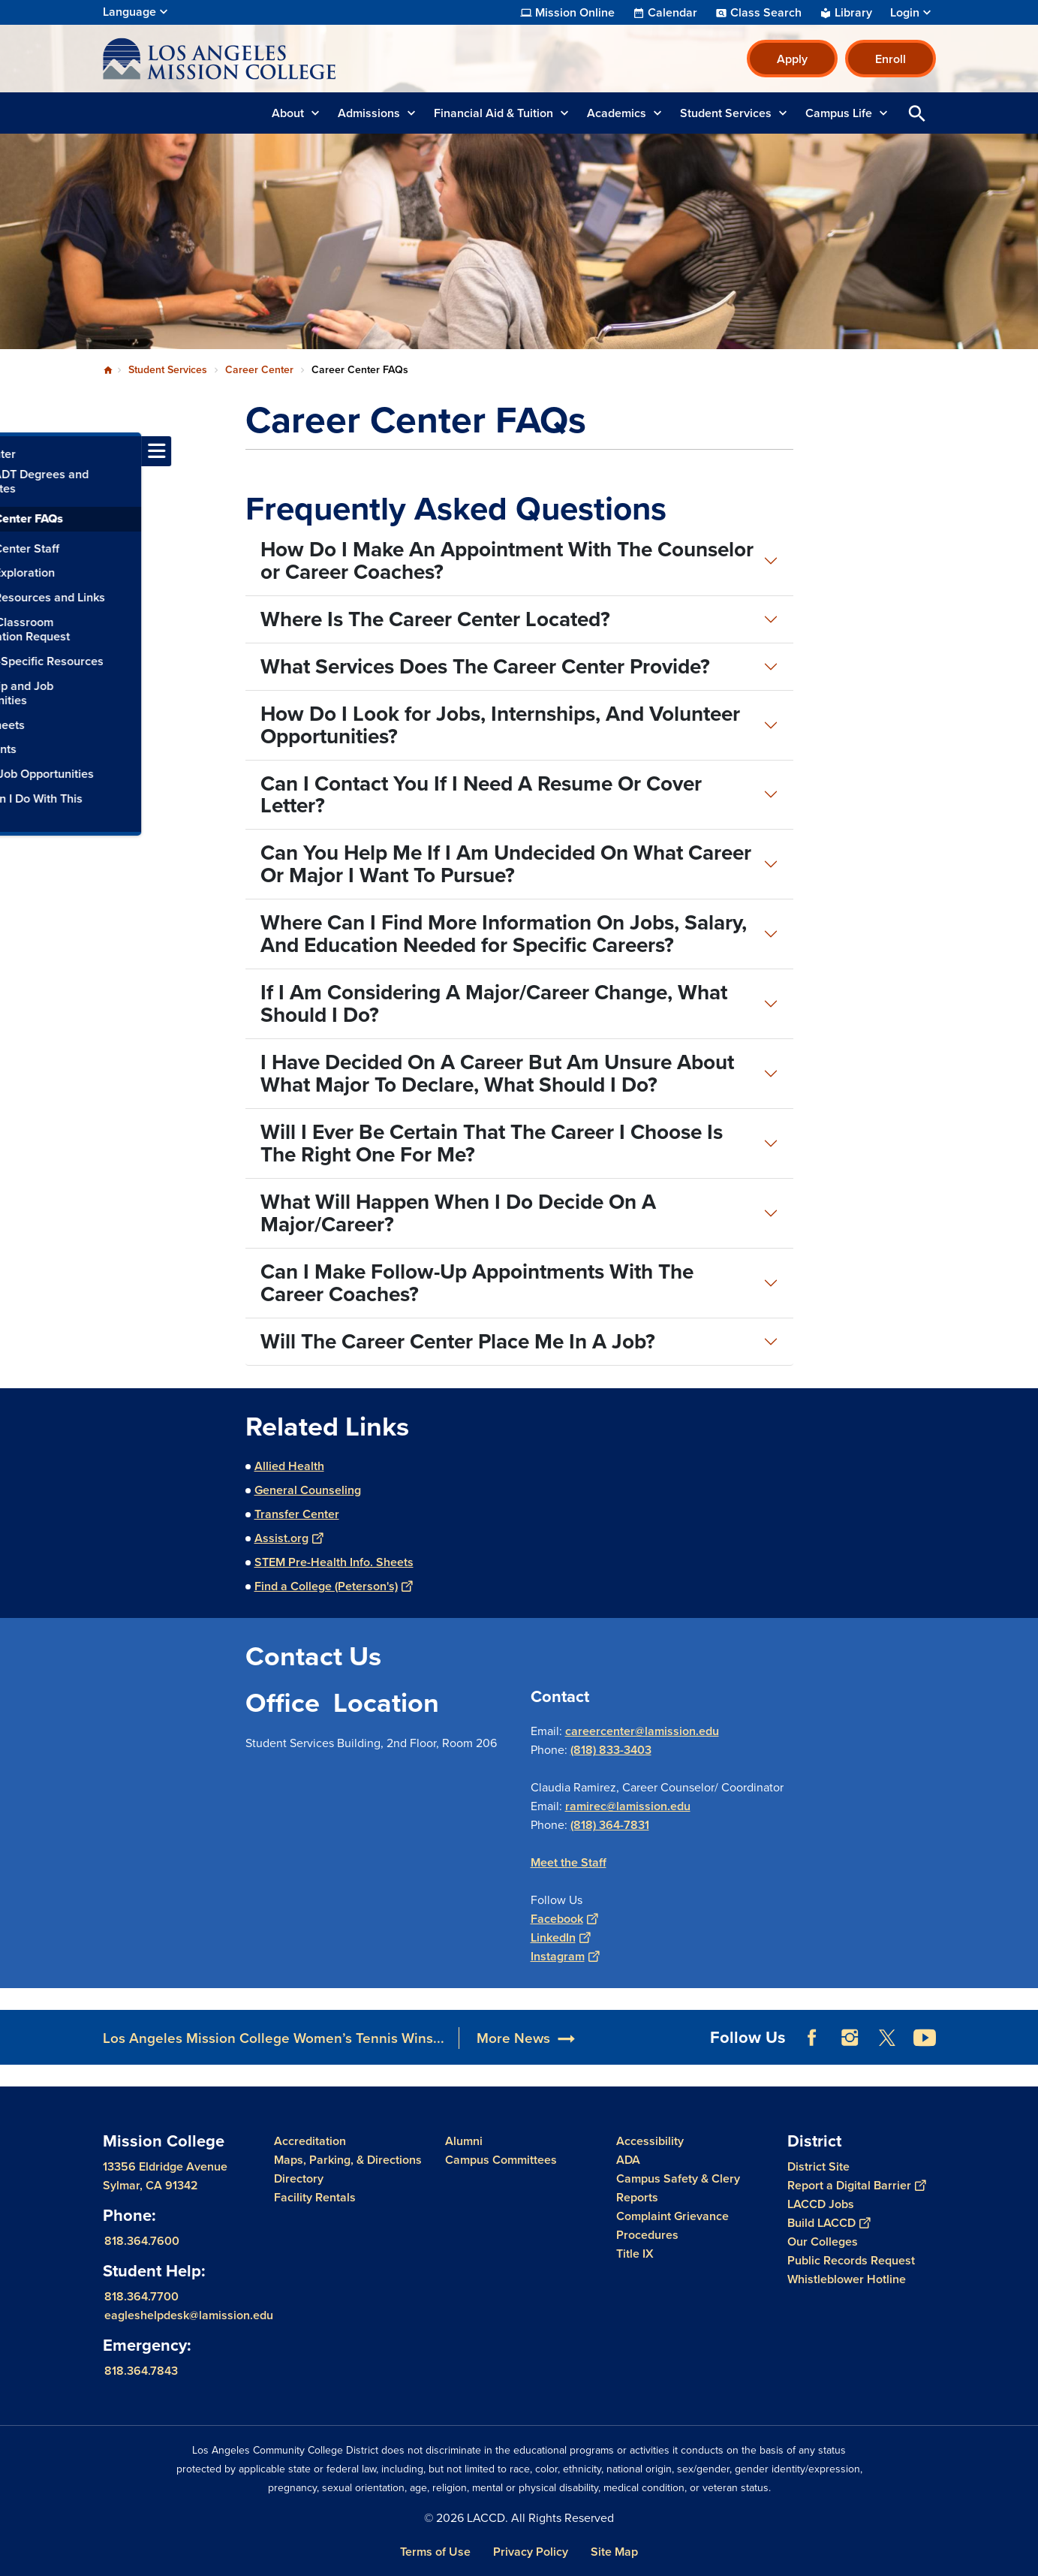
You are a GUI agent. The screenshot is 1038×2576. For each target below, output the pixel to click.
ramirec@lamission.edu (627, 1806)
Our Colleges (822, 2241)
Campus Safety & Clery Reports (678, 2188)
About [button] (288, 113)
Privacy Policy (530, 2551)
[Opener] (1023, 2032)
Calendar (672, 13)
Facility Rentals (315, 2197)
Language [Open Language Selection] (129, 11)
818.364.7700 (141, 2296)
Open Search (917, 113)
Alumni (464, 2141)
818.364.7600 (141, 2240)
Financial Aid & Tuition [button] (493, 113)
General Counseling (307, 1490)
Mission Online (575, 13)
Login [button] (904, 13)
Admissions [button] (369, 113)
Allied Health (289, 1466)
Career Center (259, 370)
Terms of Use (435, 2551)
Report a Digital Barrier (856, 2185)
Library (853, 13)
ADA (628, 2159)
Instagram (565, 1956)
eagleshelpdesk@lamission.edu (188, 2315)
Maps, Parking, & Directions (348, 2159)
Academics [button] (616, 113)
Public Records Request (851, 2260)
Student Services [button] (726, 113)
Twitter (887, 2037)
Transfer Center (296, 1514)
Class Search (766, 13)
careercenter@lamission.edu (642, 1731)
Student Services (167, 370)
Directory (298, 2178)
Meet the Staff (568, 1862)
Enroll (890, 59)
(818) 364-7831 (609, 1824)
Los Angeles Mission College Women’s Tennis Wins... (273, 2038)
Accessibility (650, 2141)
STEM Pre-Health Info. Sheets (334, 1562)
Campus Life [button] (838, 113)
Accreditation (310, 2141)
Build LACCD (828, 2222)
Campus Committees (501, 2159)
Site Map (614, 2551)
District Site (818, 2166)
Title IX (635, 2253)
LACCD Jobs (820, 2204)
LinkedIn (560, 1937)
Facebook (564, 1918)
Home (108, 370)
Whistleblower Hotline (846, 2279)
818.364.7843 (141, 2370)
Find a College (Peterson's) (333, 1586)
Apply (792, 59)
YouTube (924, 2037)
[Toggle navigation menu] (15, 451)
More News (513, 2038)
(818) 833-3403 (610, 1749)
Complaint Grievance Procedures (672, 2225)
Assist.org (288, 1538)
